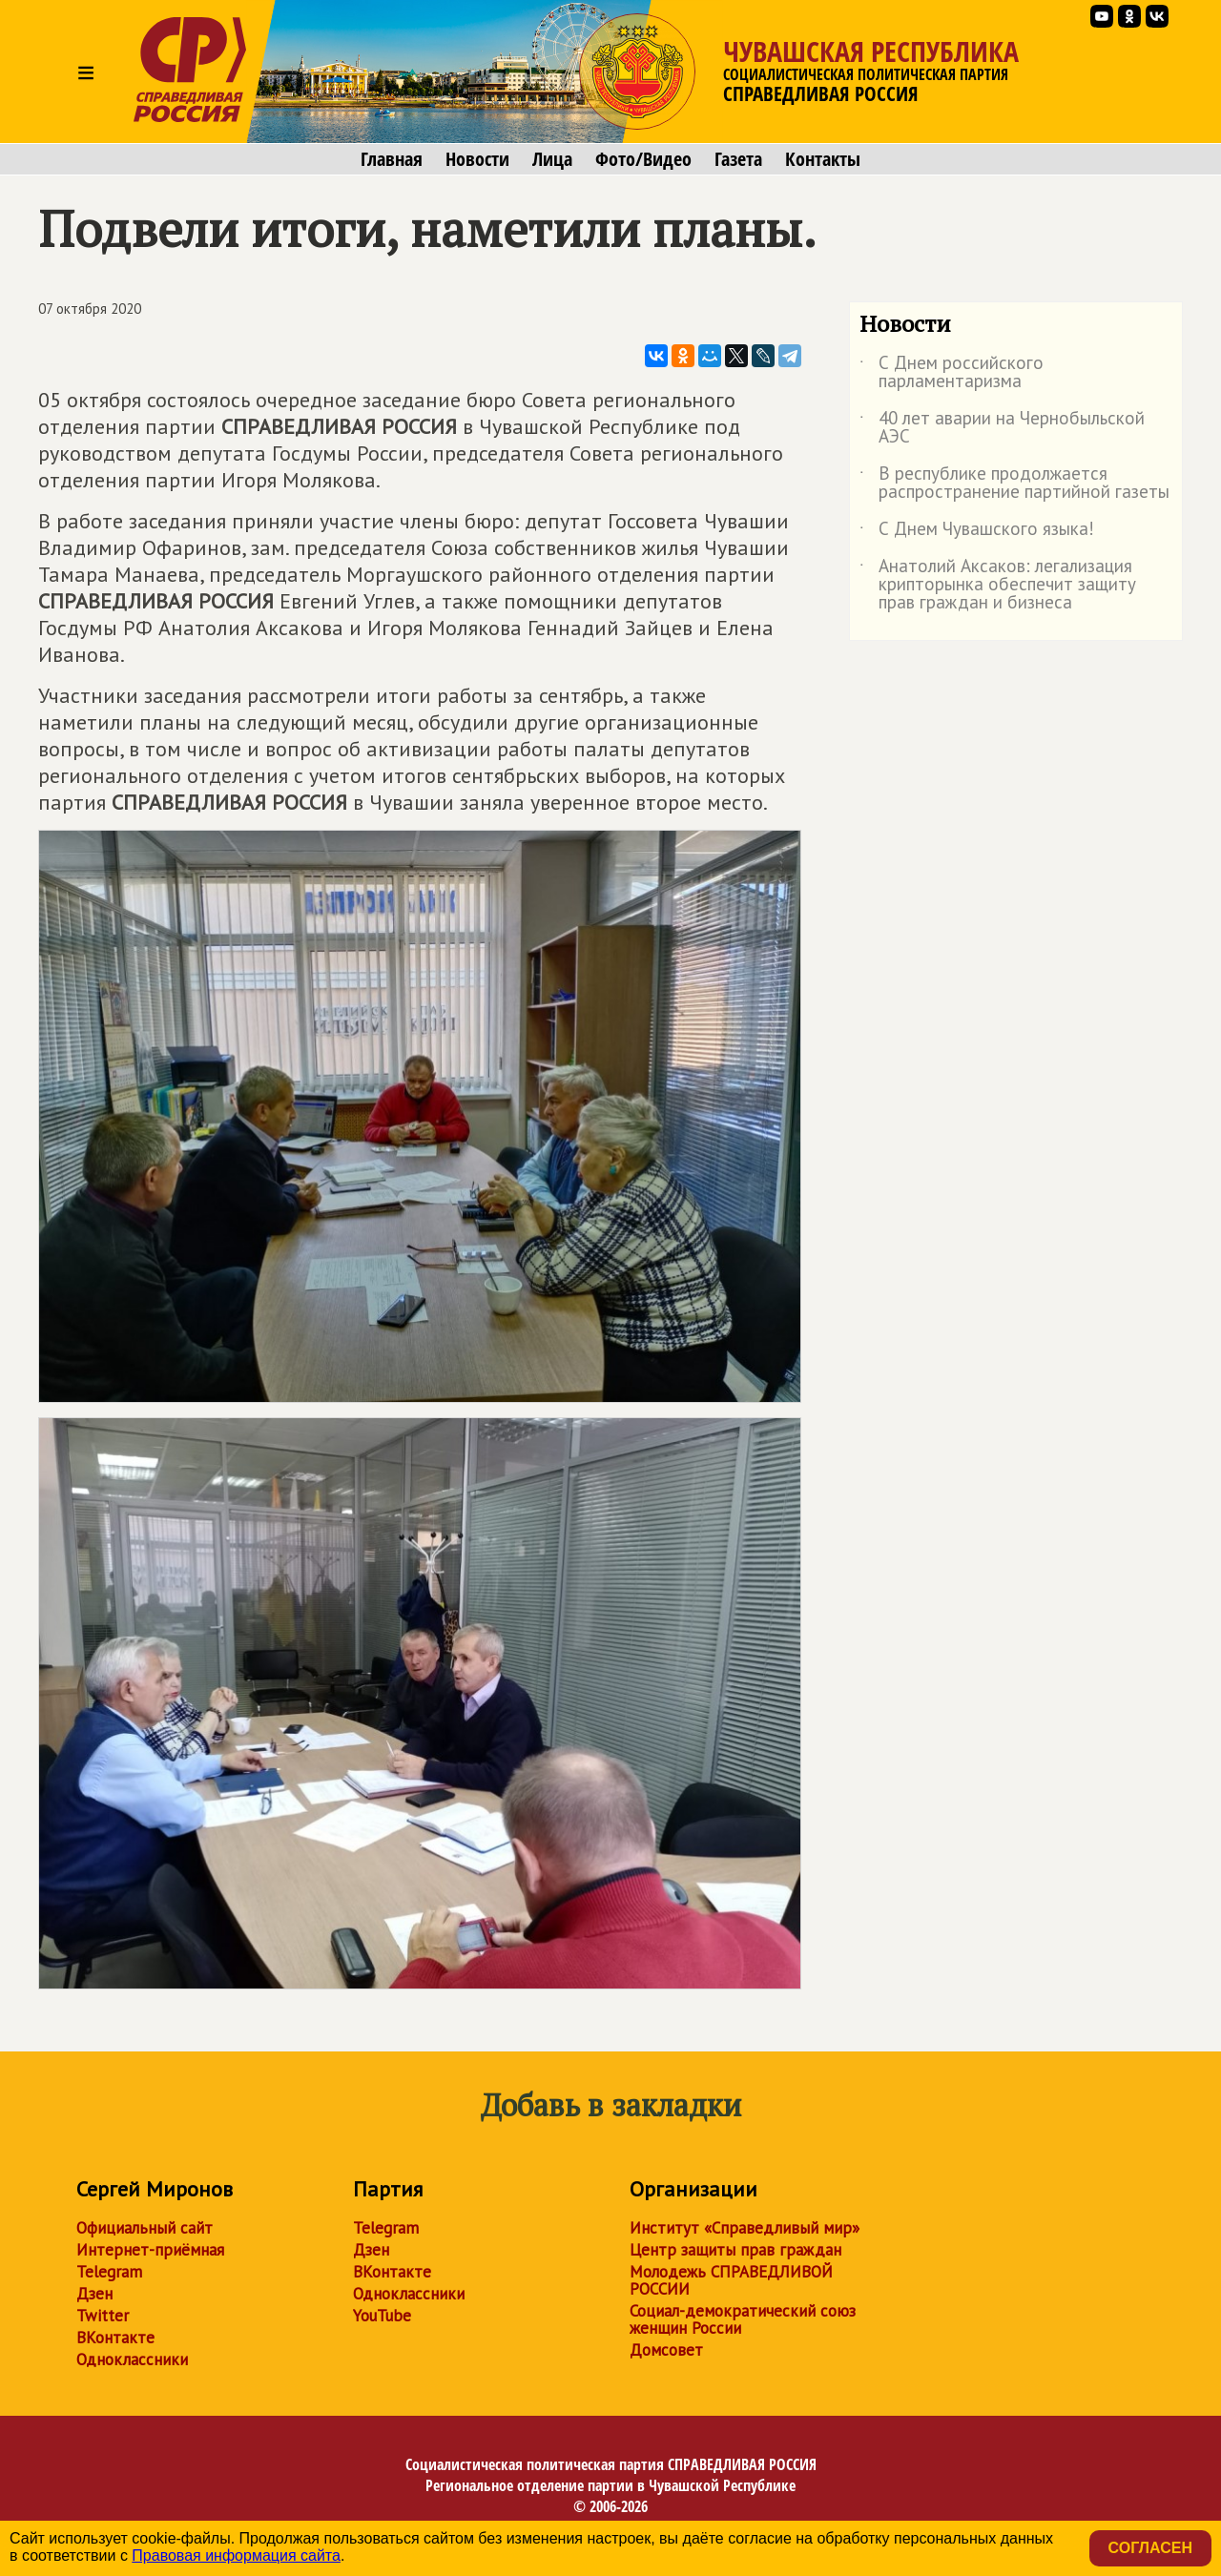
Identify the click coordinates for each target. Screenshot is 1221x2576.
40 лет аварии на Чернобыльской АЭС (1002, 428)
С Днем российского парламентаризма (951, 373)
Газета (738, 159)
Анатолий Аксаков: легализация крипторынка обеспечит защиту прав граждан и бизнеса (997, 585)
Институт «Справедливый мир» (744, 2227)
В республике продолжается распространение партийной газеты (1014, 483)
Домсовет (666, 2350)
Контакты (822, 159)
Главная (392, 159)
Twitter (102, 2315)
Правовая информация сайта (236, 2555)
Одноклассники (132, 2359)
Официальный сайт (144, 2227)
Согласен (1150, 2548)
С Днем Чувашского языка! (976, 532)
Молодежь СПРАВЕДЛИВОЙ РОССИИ (731, 2280)
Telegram (109, 2271)
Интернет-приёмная (150, 2249)
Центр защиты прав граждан (735, 2249)
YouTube (382, 2315)
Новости (477, 159)
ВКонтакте (115, 2337)
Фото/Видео (643, 159)
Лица (552, 159)
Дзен (94, 2293)
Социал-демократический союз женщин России (743, 2319)
